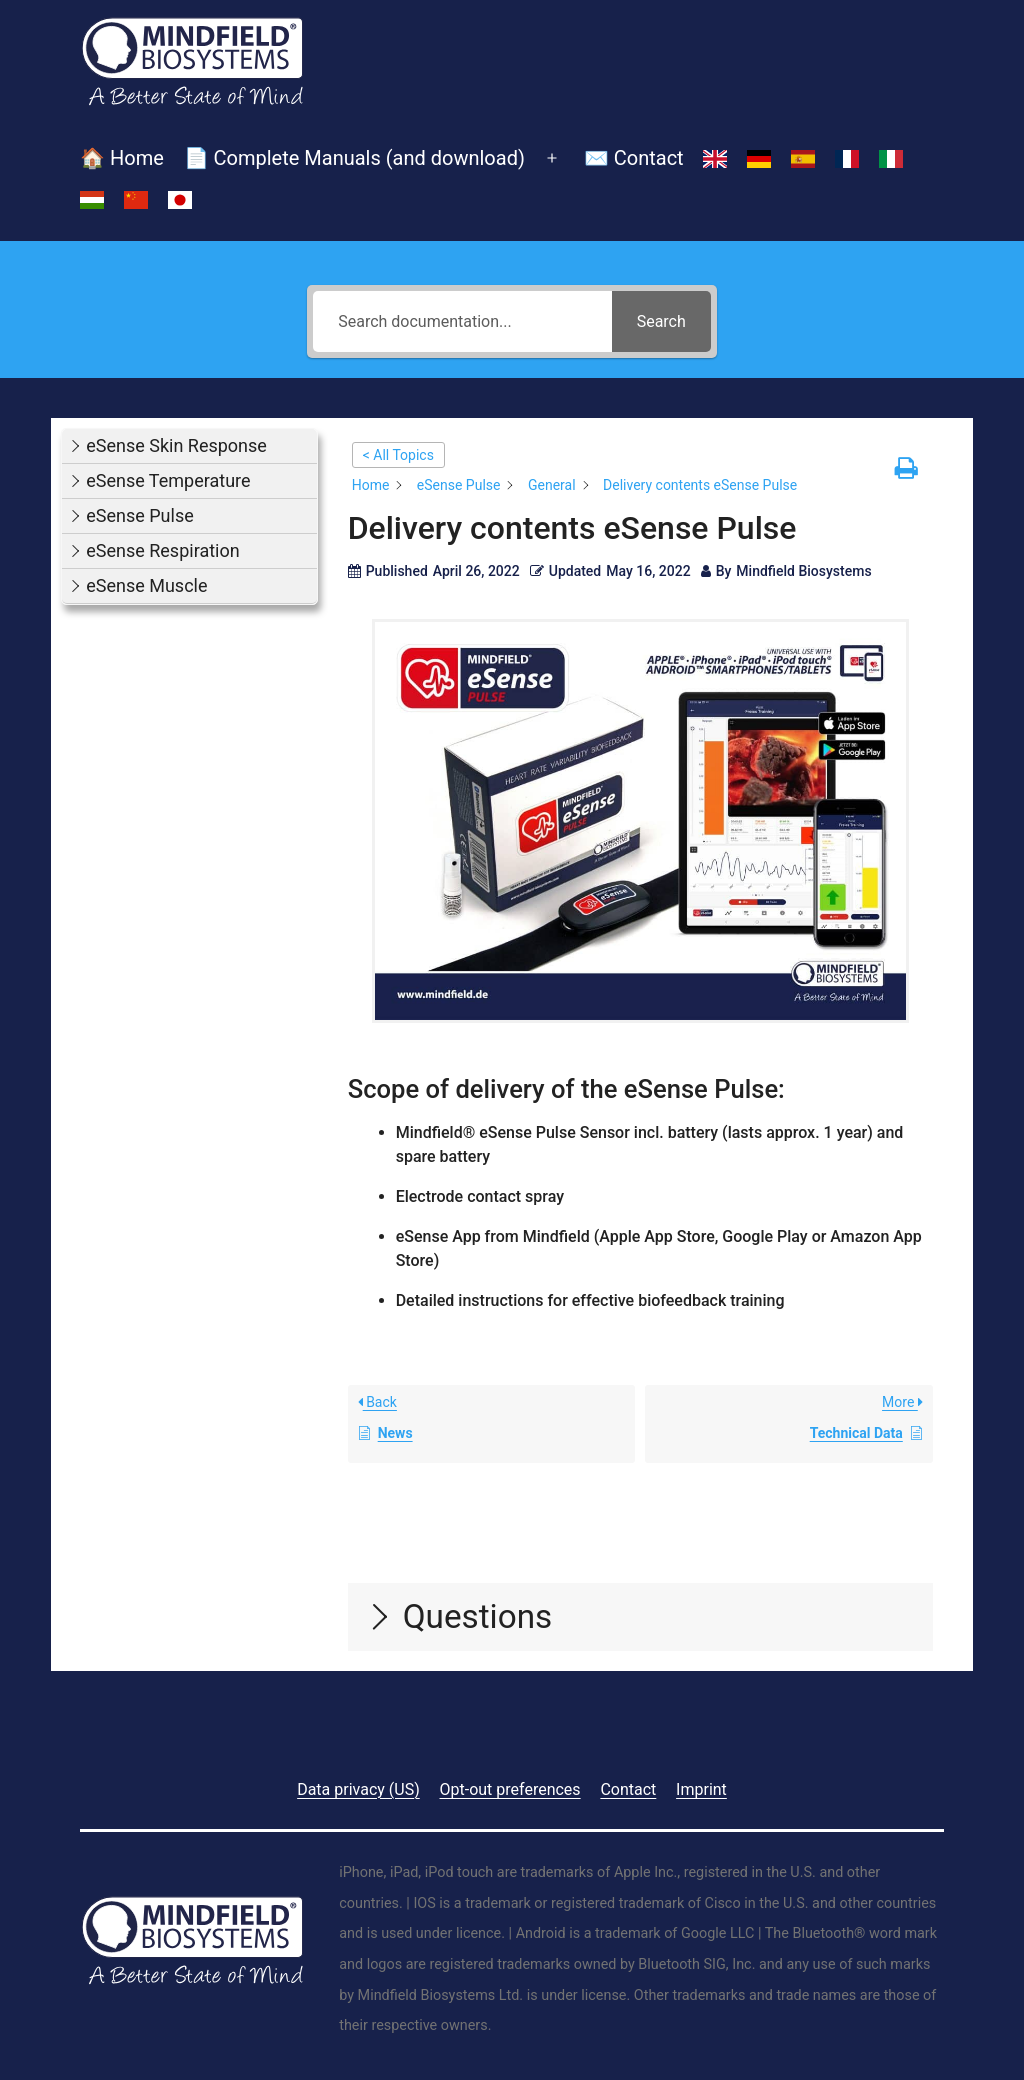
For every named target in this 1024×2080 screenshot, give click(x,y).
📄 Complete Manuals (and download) (354, 158)
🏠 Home (122, 158)
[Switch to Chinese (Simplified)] (136, 200)
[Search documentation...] (462, 321)
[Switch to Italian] (891, 159)
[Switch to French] (847, 159)
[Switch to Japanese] (180, 200)
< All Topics (398, 455)
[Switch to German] (759, 159)
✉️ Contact (634, 158)
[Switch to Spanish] (803, 159)
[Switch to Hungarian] (92, 200)
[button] (189, 446)
